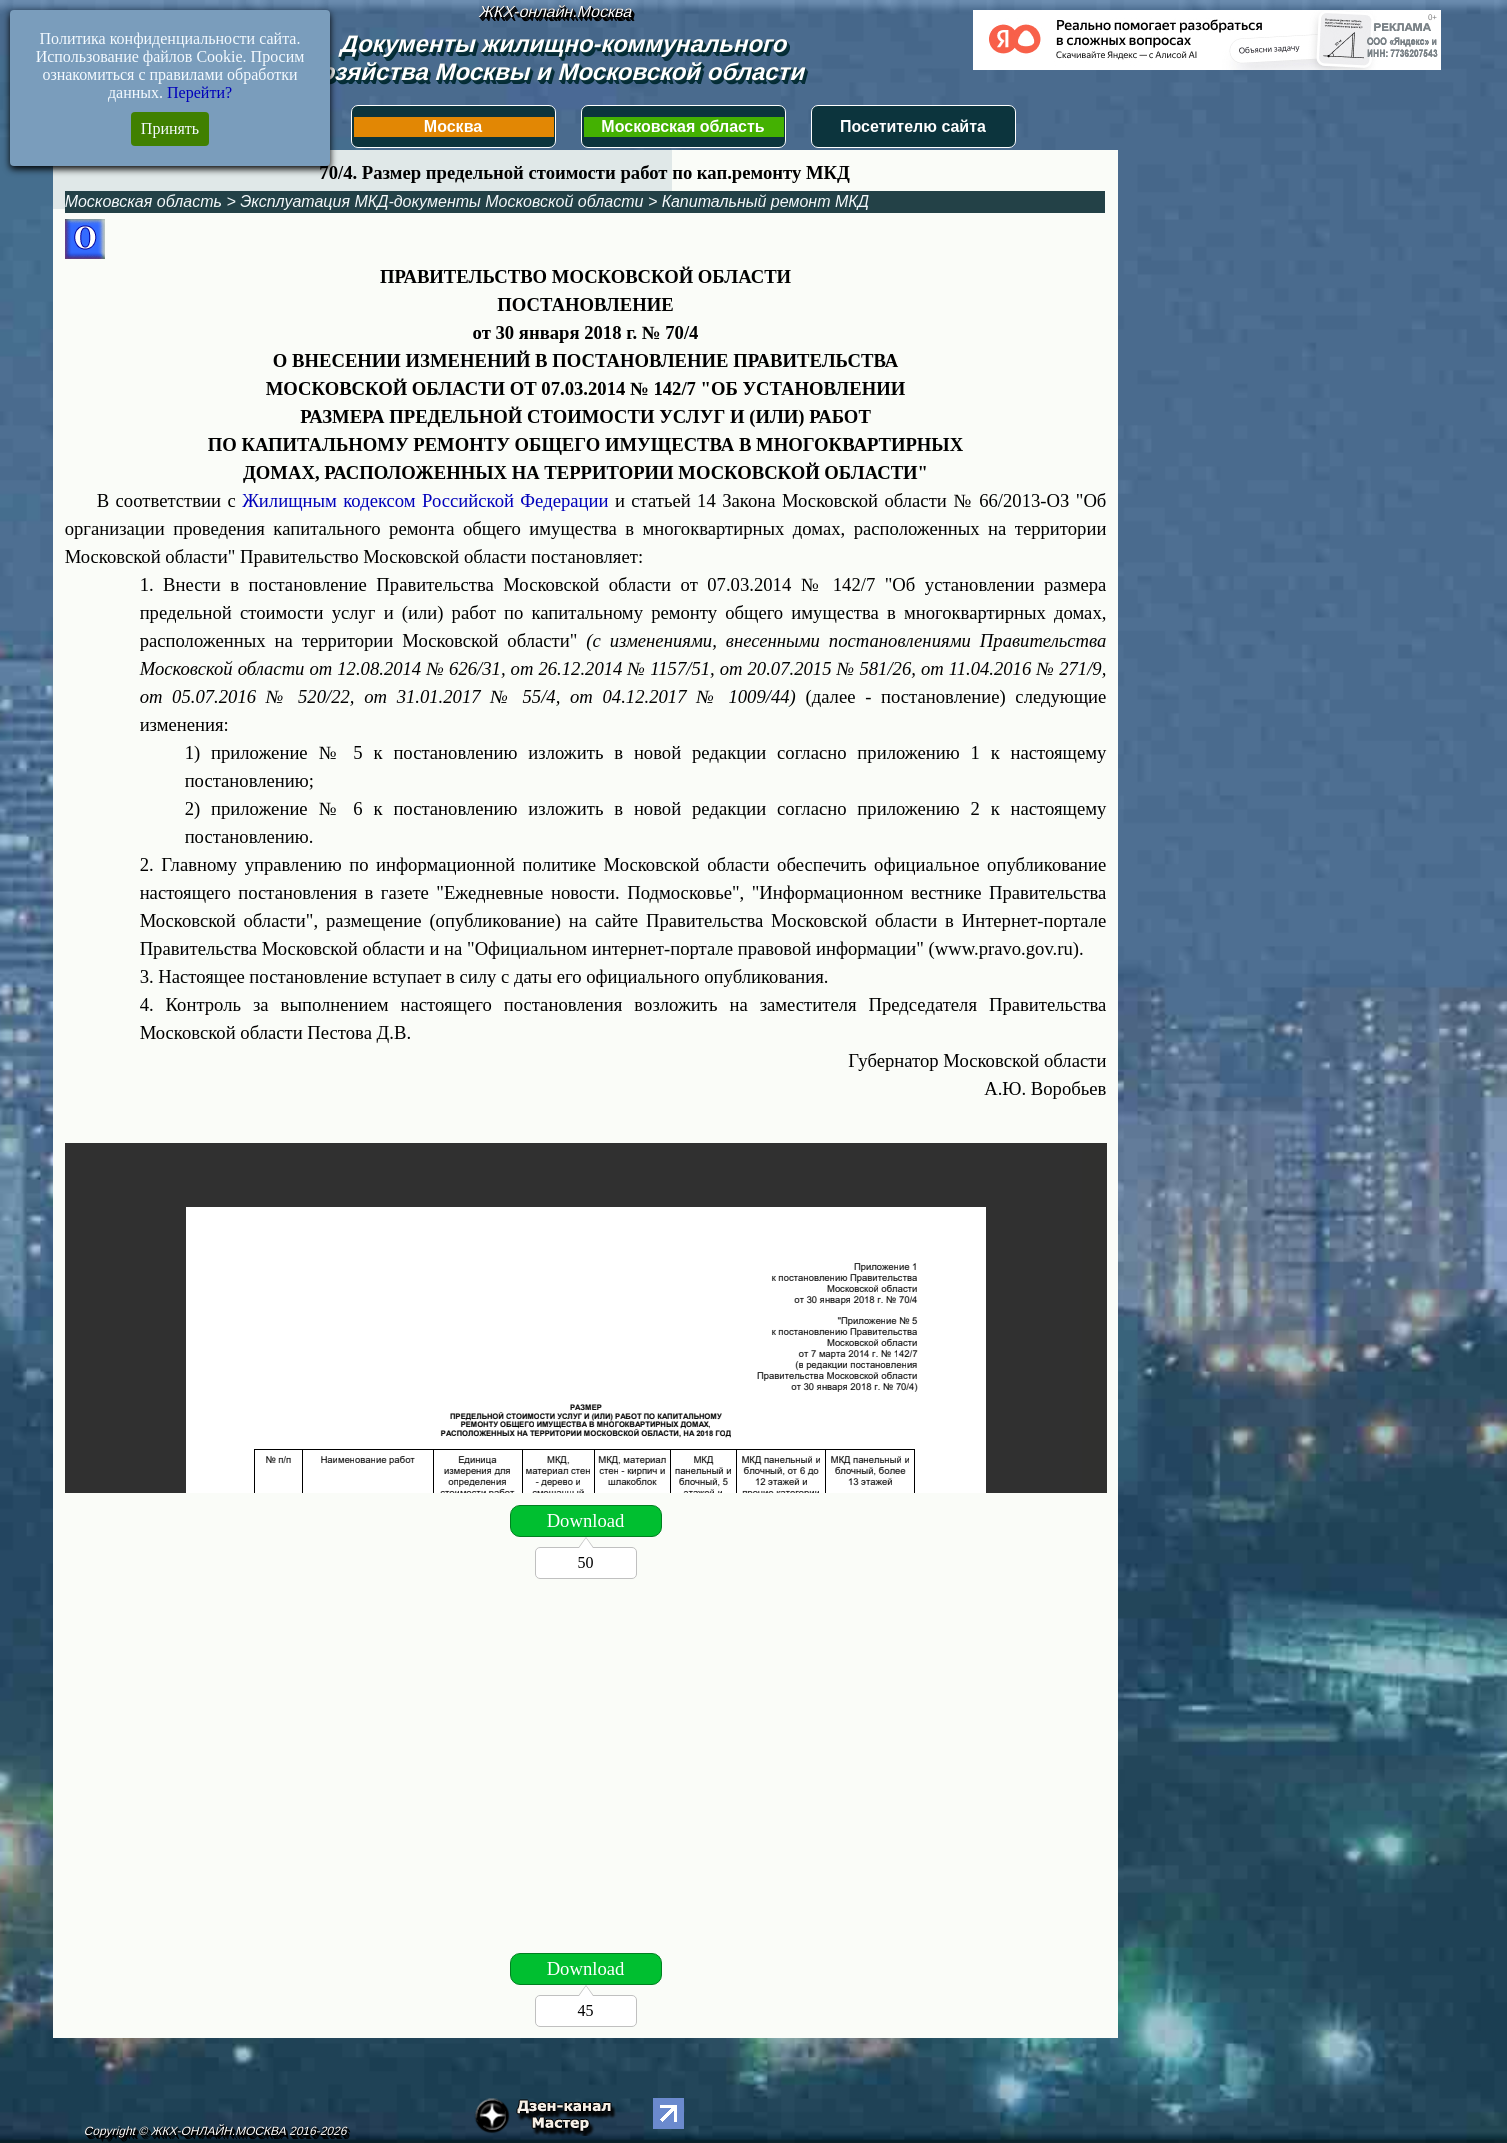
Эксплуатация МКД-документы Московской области (441, 201)
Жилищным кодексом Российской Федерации (425, 500)
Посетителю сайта (913, 126)
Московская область (682, 126)
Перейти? (199, 92)
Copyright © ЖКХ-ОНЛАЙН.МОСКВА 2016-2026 (216, 2131)
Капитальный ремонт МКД (765, 201)
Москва (453, 126)
